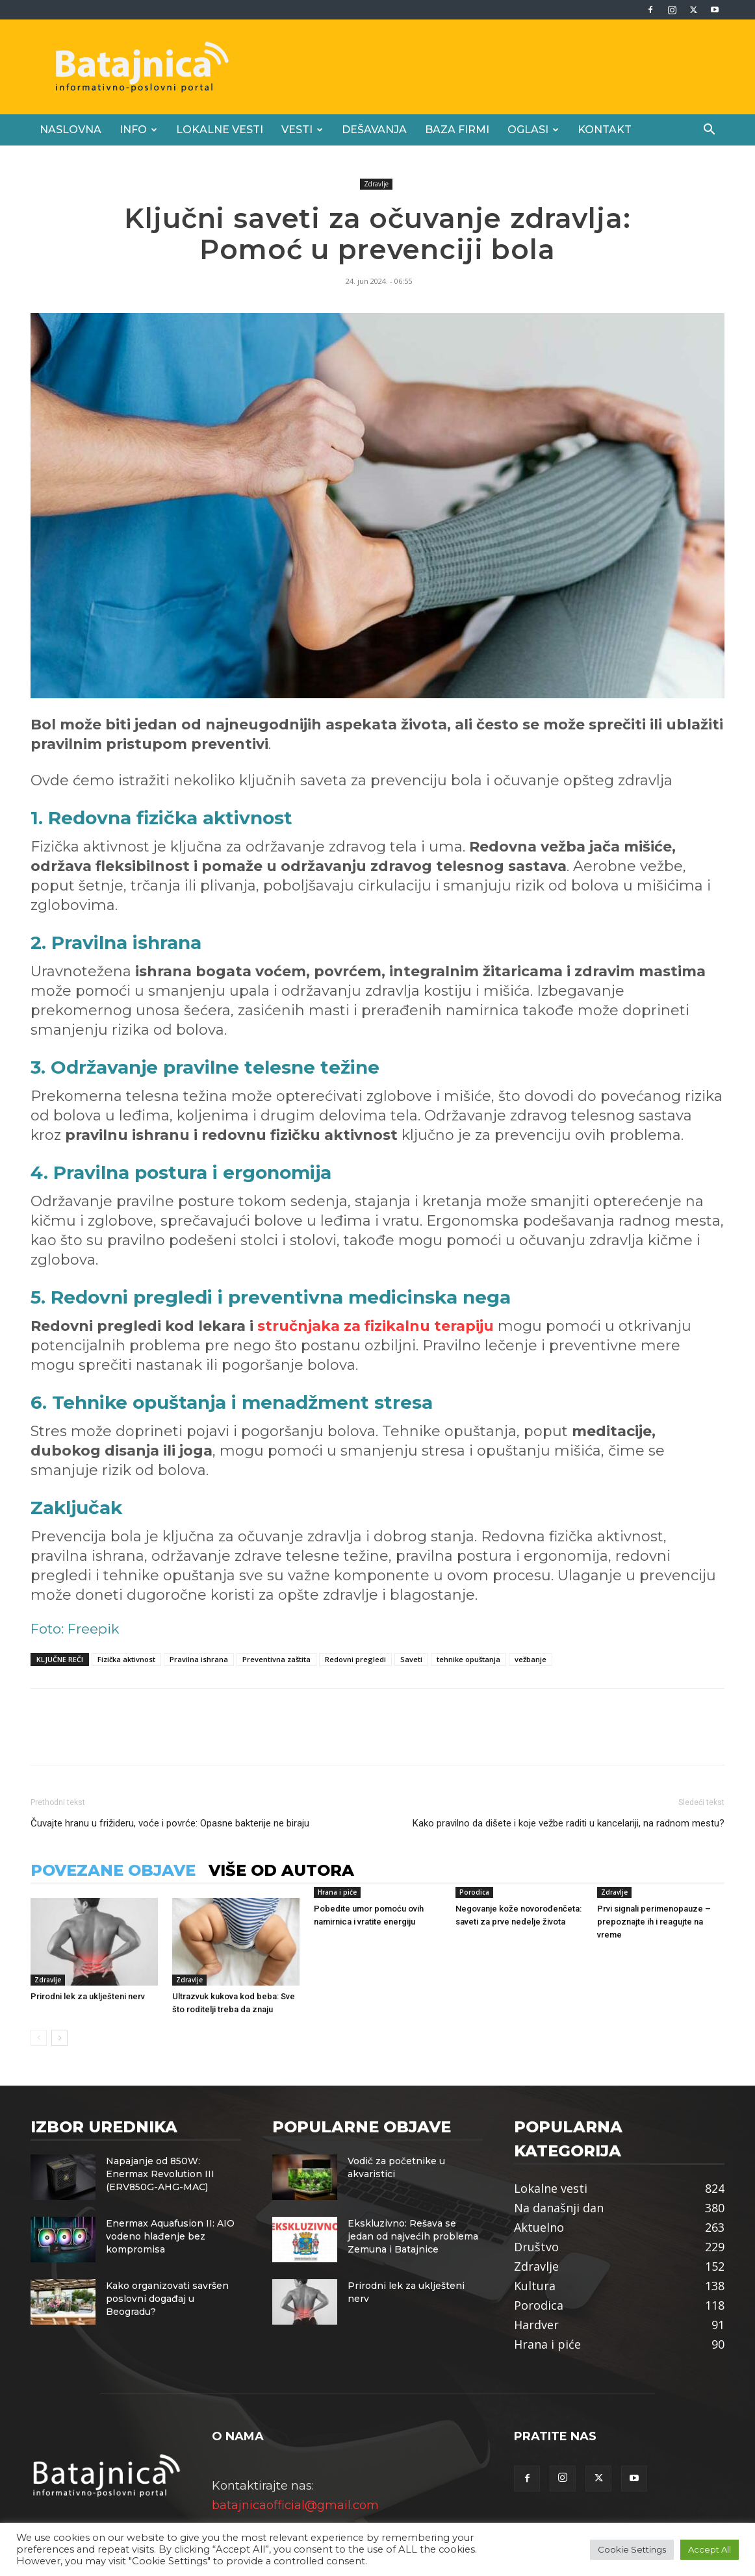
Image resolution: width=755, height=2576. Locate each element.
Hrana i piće (337, 1892)
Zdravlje (376, 183)
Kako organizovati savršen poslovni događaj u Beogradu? (167, 2298)
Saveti (411, 1659)
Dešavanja (374, 129)
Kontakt (605, 129)
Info (138, 129)
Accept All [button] (709, 2549)
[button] (708, 130)
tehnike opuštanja (468, 1659)
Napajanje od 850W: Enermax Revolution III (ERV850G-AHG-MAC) (160, 2174)
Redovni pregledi (355, 1659)
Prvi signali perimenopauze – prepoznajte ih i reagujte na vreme (654, 1921)
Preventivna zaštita (276, 1659)
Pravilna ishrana (199, 1659)
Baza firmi (457, 129)
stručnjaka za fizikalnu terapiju (375, 1326)
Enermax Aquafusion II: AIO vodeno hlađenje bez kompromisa (170, 2236)
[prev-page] (39, 2038)
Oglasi (533, 129)
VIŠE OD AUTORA (281, 1870)
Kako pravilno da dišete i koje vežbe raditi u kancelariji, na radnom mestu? (568, 1823)
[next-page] (59, 2038)
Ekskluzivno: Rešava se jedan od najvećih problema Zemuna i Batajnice (413, 2236)
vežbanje (530, 1659)
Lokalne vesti (219, 129)
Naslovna (70, 129)
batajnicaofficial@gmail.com (295, 2505)
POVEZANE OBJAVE (113, 1870)
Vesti (302, 129)
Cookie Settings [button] (632, 2549)
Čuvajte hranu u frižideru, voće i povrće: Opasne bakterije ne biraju (170, 1823)
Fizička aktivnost (126, 1659)
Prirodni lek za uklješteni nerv (88, 1996)
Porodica (474, 1892)
